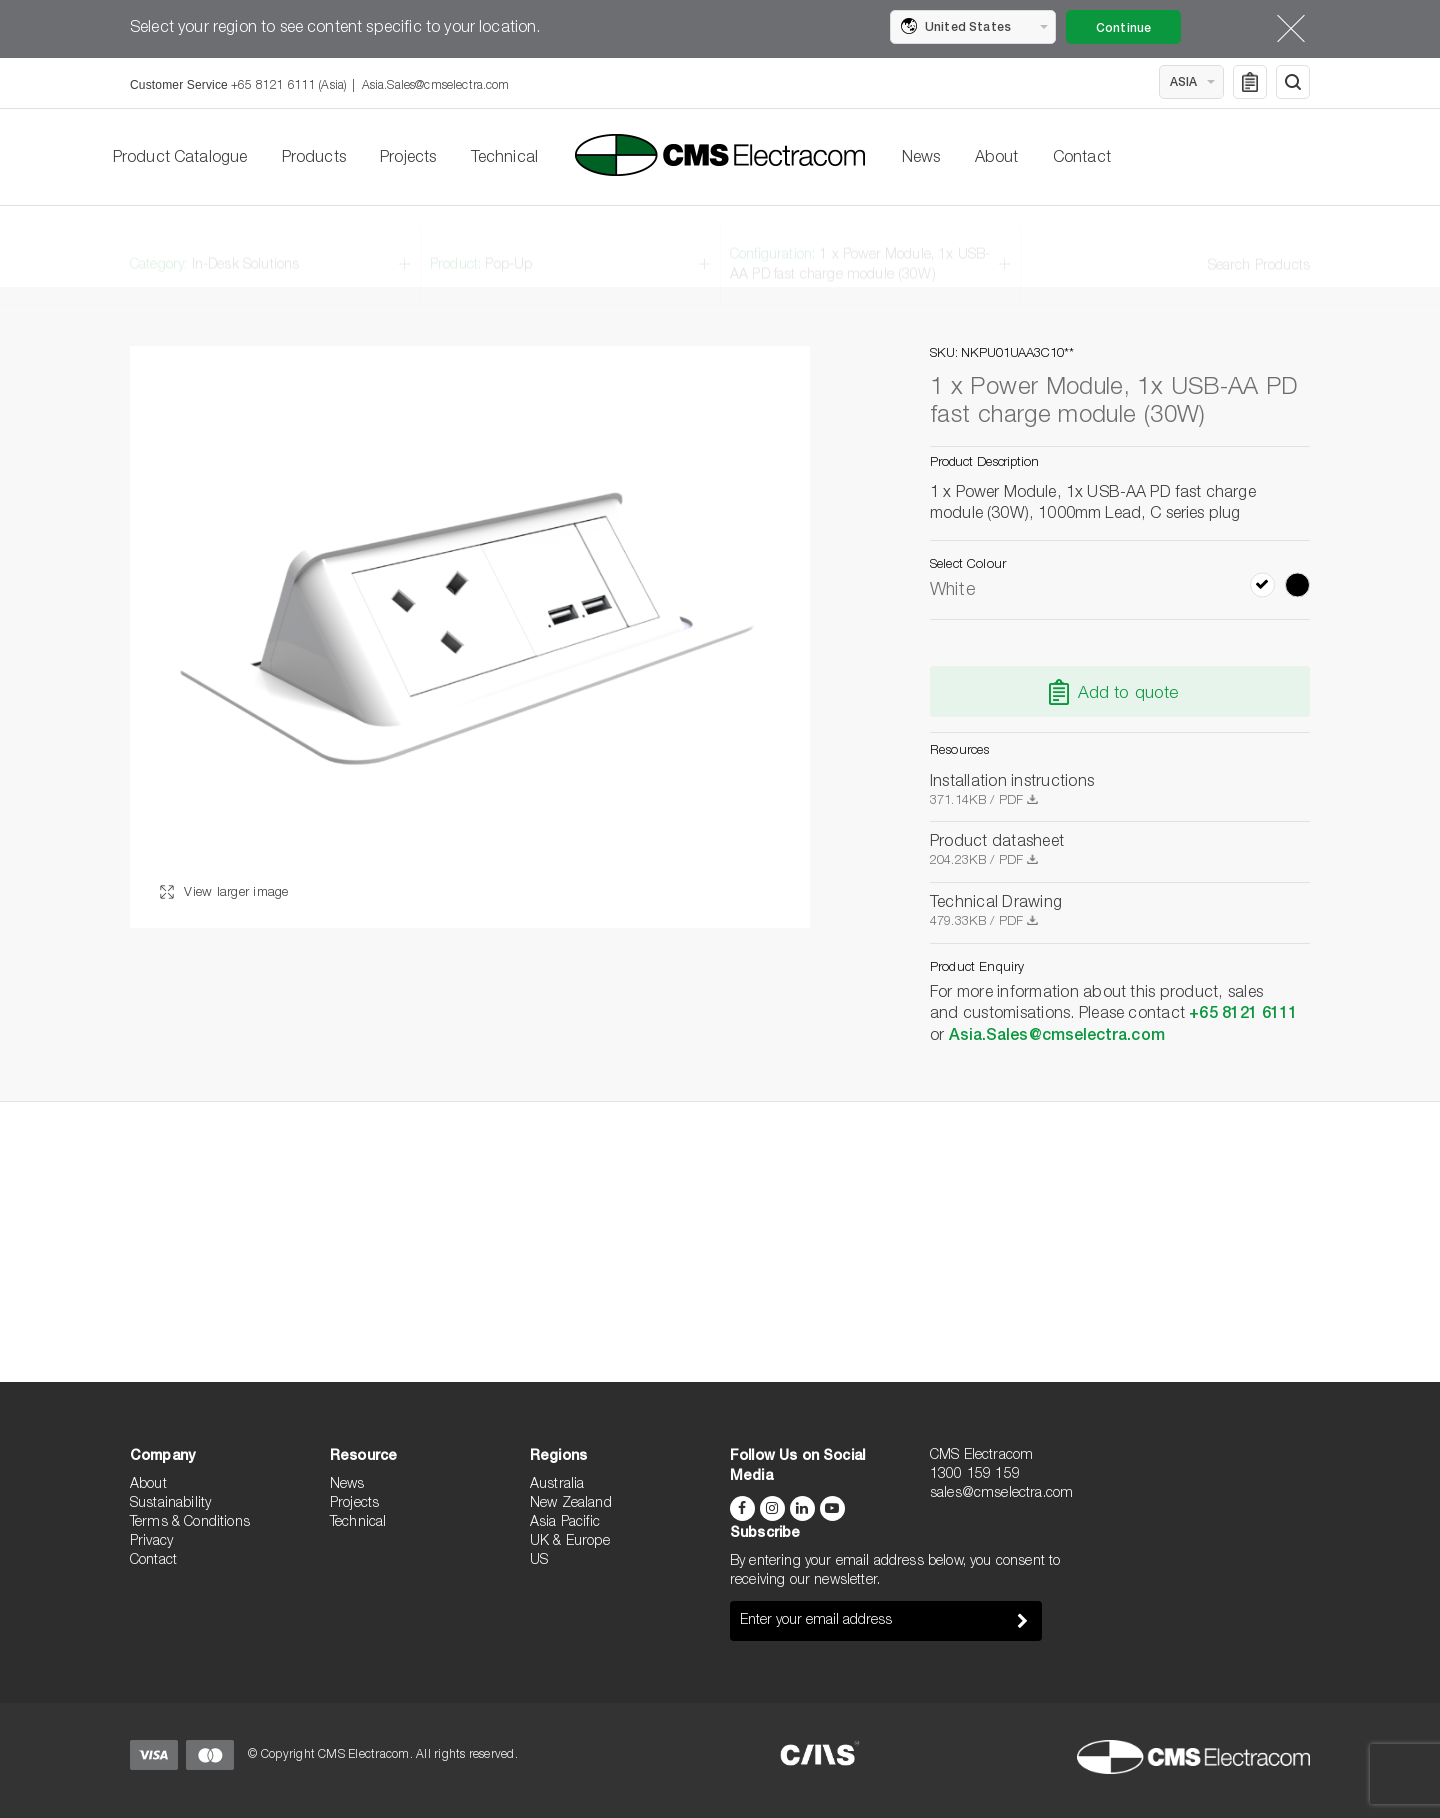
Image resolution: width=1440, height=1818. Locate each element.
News (921, 159)
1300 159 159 (975, 1475)
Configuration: (860, 247)
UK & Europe (570, 1542)
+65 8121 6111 (1243, 1015)
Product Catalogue (180, 159)
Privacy (151, 1542)
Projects (408, 159)
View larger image (224, 893)
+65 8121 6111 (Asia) (288, 86)
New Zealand (571, 1504)
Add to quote (1128, 694)
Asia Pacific (565, 1523)
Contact (1082, 159)
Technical (504, 159)
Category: (214, 247)
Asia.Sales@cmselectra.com (436, 86)
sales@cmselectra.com (1001, 1494)
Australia (557, 1485)
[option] (470, 637)
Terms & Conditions (190, 1523)
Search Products (1259, 248)
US (539, 1561)
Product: (481, 247)
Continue (1123, 29)
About (997, 159)
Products (314, 159)
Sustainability (170, 1504)
